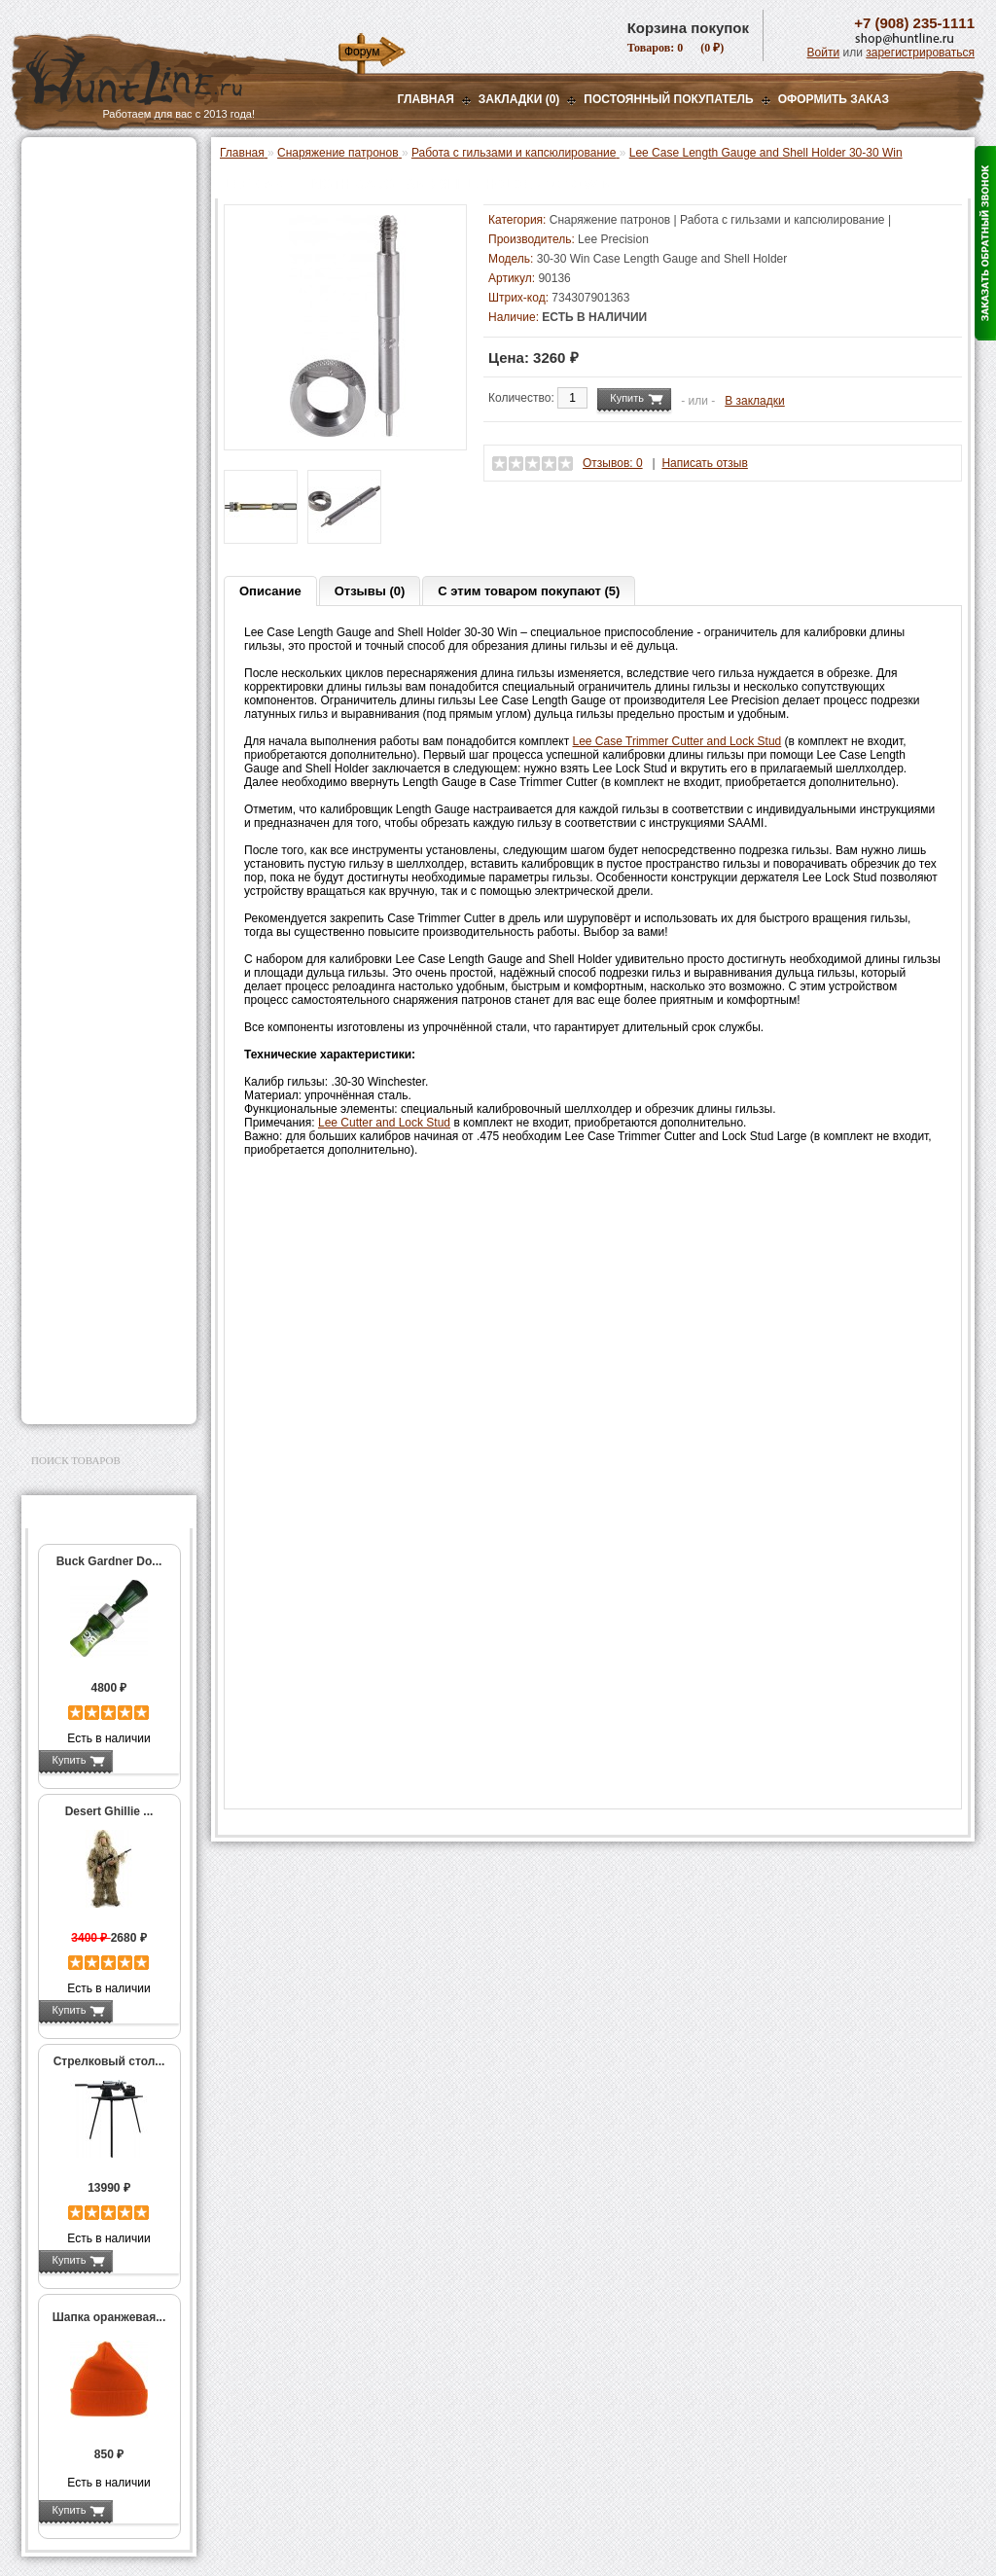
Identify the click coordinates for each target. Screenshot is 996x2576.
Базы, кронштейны (89, 260)
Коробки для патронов (111, 919)
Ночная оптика (76, 235)
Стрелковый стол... (109, 2061)
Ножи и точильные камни (108, 1306)
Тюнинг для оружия (91, 1220)
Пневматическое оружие (105, 187)
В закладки (755, 401)
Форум (361, 51)
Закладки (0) (519, 99)
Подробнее (145, 1760)
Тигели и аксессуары (107, 831)
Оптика (55, 211)
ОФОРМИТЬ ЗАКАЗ (833, 99)
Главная (426, 99)
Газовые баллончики (95, 162)
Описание (270, 591)
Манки (52, 308)
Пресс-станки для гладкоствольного (98, 422)
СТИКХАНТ (81, 974)
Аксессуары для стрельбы (81, 1164)
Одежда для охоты (88, 1133)
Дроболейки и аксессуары (88, 946)
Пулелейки (80, 810)
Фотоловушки (74, 1047)
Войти (823, 52)
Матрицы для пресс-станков (106, 674)
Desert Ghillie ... (109, 1811)
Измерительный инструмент (94, 858)
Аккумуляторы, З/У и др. (104, 1022)
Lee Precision (613, 239)
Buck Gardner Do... (109, 1561)
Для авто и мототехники (103, 1369)
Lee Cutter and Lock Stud (384, 1122)
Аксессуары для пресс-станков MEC (113, 490)
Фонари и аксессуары (97, 998)
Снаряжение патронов (98, 395)
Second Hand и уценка (97, 1393)
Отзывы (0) (370, 591)
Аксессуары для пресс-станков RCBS (113, 640)
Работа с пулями (96, 769)
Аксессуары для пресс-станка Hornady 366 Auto (113, 531)
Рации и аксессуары (93, 284)
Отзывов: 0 (613, 463)
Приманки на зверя (89, 370)
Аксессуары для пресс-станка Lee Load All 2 (113, 456)
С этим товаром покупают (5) (529, 591)
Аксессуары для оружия (104, 1195)
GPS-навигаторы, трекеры (84, 1102)
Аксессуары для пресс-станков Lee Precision (113, 606)
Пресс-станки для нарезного (98, 572)
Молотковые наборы (106, 790)
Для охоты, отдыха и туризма (94, 1275)
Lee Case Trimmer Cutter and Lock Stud (677, 741)
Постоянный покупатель (668, 99)
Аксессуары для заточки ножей (105, 1337)
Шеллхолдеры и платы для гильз (112, 708)
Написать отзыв (704, 463)
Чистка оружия (77, 1244)
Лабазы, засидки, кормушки (84, 339)
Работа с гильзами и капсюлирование (110, 742)
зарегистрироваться (920, 52)
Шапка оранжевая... (109, 2317)
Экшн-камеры (74, 1071)
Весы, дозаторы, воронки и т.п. (95, 892)
